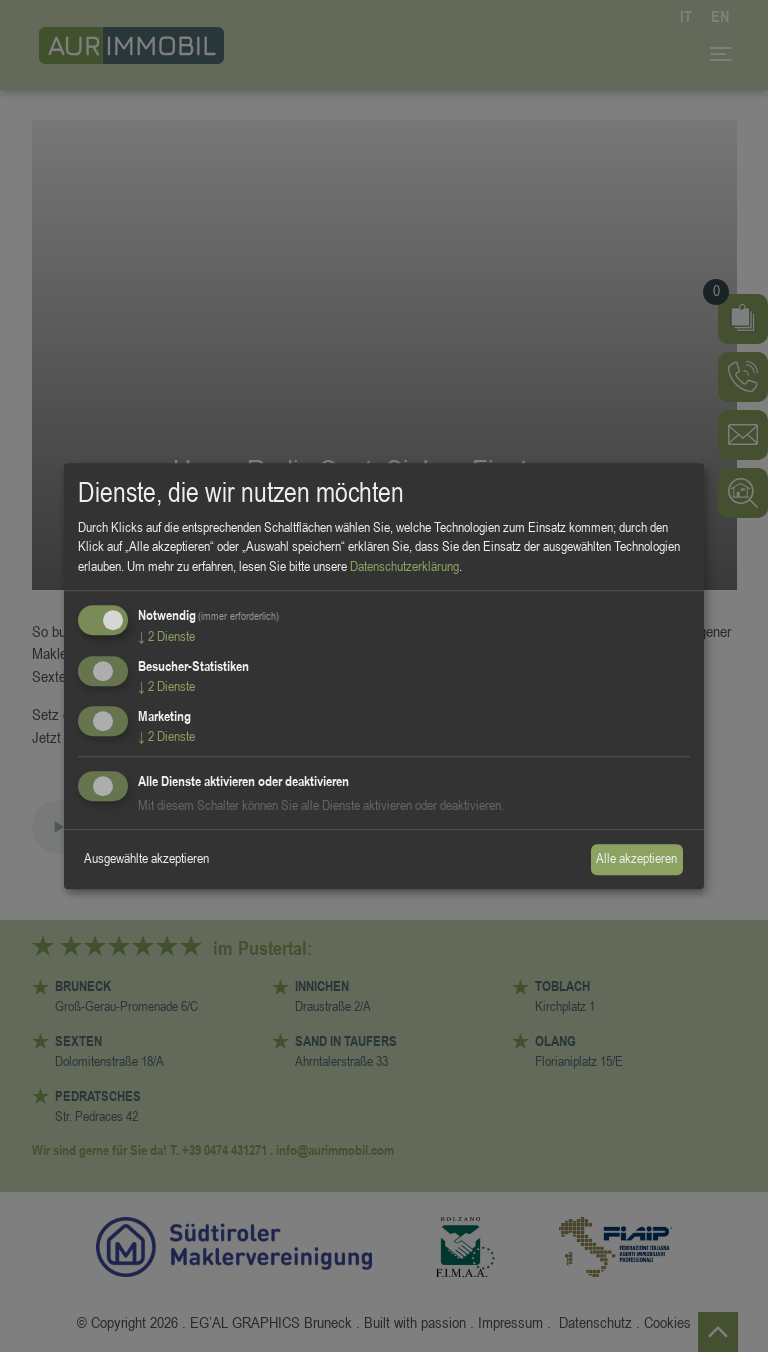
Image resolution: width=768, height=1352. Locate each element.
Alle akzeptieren (636, 859)
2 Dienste (166, 637)
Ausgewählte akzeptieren (146, 859)
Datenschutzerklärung (404, 566)
